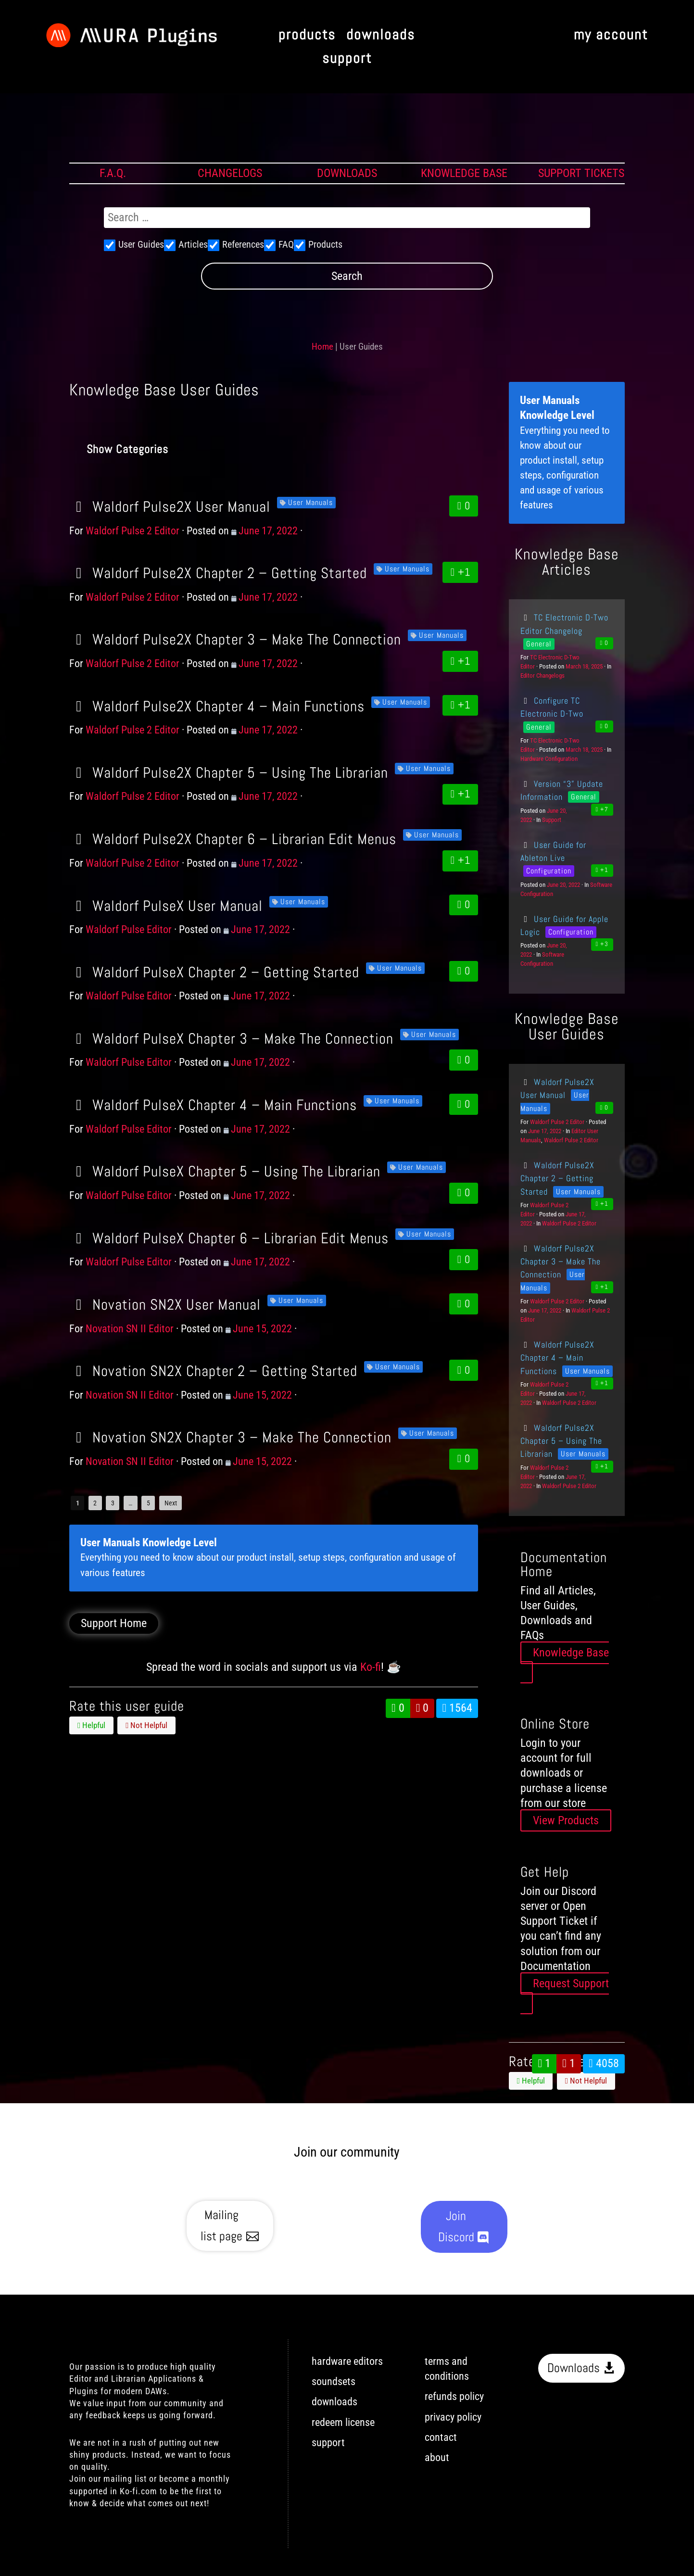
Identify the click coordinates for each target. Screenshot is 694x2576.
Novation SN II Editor (130, 1329)
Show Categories (127, 449)
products (307, 35)
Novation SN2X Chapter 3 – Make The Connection (230, 1437)
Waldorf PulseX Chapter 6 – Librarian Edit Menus (229, 1238)
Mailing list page (221, 2225)
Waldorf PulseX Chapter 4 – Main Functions (213, 1104)
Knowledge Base (571, 1653)
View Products (566, 1820)
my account (611, 35)
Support (551, 819)
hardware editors (347, 2361)
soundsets (333, 2381)
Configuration (548, 871)
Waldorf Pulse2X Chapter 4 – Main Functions (217, 706)
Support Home (114, 1623)
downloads (380, 35)
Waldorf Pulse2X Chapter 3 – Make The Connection (235, 639)
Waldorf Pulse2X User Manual (169, 506)
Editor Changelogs (542, 675)
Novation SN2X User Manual (165, 1304)
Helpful (91, 1725)
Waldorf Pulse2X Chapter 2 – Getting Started (218, 572)
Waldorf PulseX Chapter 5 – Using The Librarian (224, 1171)
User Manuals (310, 502)
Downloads (573, 2368)
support (347, 59)
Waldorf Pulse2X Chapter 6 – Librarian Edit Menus (232, 838)
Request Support (571, 1983)
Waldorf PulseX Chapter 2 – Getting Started (214, 972)
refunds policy (454, 2396)
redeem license (343, 2422)
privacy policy (453, 2417)
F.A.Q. (113, 173)
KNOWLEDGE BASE (464, 173)
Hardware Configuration (549, 758)
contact (441, 2437)
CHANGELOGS (230, 173)
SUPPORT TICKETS (581, 173)
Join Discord (456, 2226)
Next (170, 1503)
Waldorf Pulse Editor (129, 929)
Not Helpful (146, 1725)
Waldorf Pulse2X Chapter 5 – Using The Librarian (228, 772)
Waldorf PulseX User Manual (166, 905)
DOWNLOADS (347, 173)
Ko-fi (370, 1667)
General (539, 644)
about (437, 2457)
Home (322, 346)
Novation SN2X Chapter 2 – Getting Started (213, 1370)
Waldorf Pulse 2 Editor (132, 531)
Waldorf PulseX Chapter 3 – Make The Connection (231, 1038)
